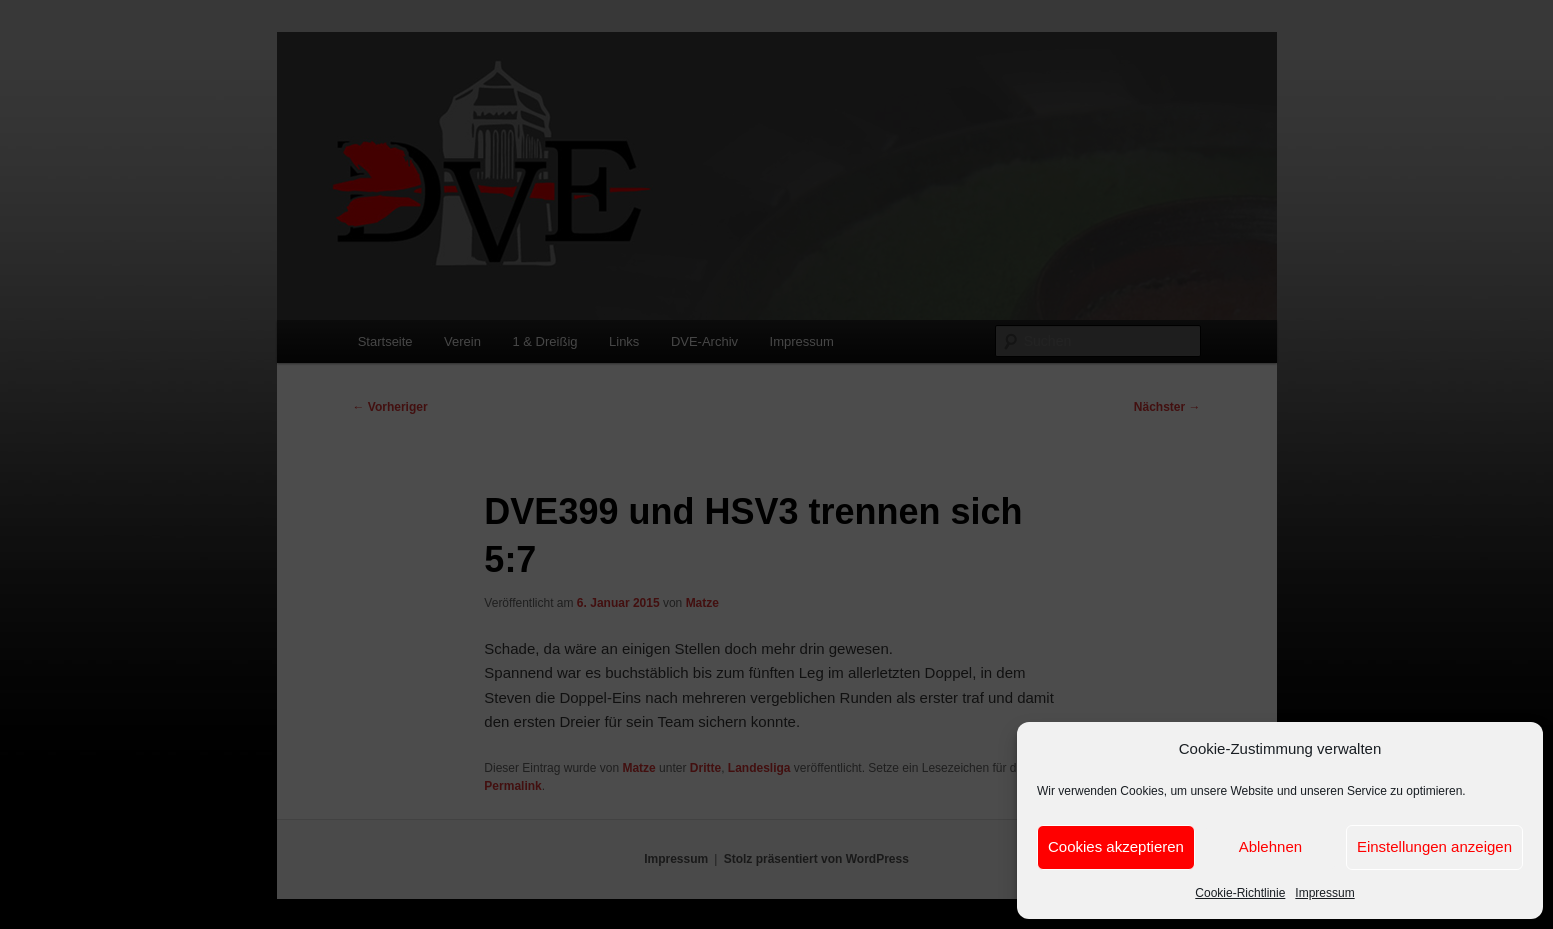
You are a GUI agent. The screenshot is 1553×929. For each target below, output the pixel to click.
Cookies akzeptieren (1116, 846)
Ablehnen (1270, 846)
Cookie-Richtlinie (1240, 893)
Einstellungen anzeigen (1434, 846)
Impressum (1324, 893)
